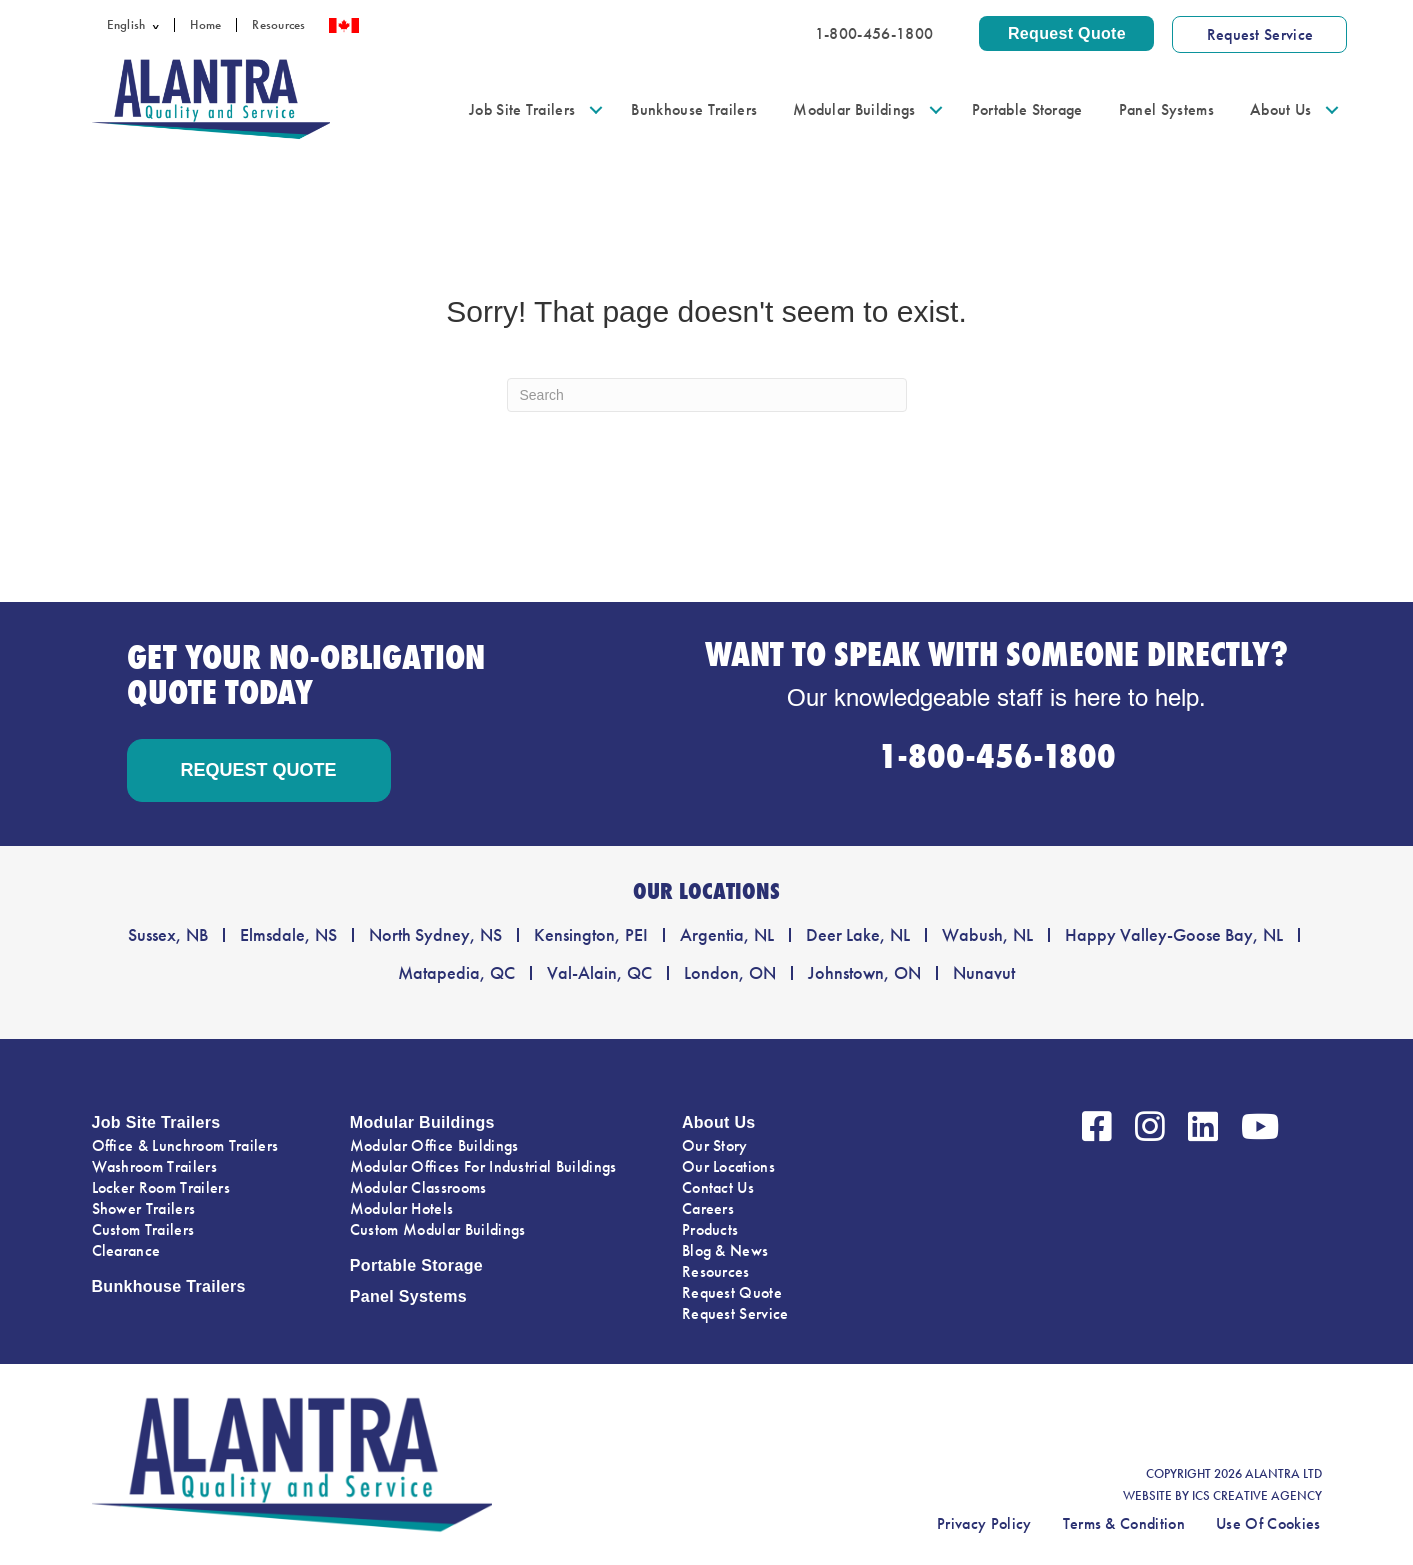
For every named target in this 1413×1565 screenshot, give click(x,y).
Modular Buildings (854, 109)
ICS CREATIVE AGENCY (1257, 1496)
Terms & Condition (1124, 1523)
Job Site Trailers (522, 109)
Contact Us (718, 1187)
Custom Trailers (143, 1229)
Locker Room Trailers (161, 1187)
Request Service (735, 1313)
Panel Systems (1166, 109)
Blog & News (725, 1250)
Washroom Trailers (154, 1166)
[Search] (707, 395)
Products (710, 1229)
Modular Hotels (401, 1208)
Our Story (715, 1145)
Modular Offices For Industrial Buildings (483, 1166)
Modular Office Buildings (434, 1145)
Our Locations (728, 1166)
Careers (708, 1208)
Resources (278, 25)
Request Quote (732, 1292)
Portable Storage (1027, 109)
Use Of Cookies (1268, 1523)
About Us (1281, 109)
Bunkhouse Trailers (694, 109)
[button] (159, 25)
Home (205, 25)
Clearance (126, 1250)
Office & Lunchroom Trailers (185, 1145)
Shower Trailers (144, 1208)
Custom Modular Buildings (438, 1229)
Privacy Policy (984, 1523)
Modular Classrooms (418, 1187)
